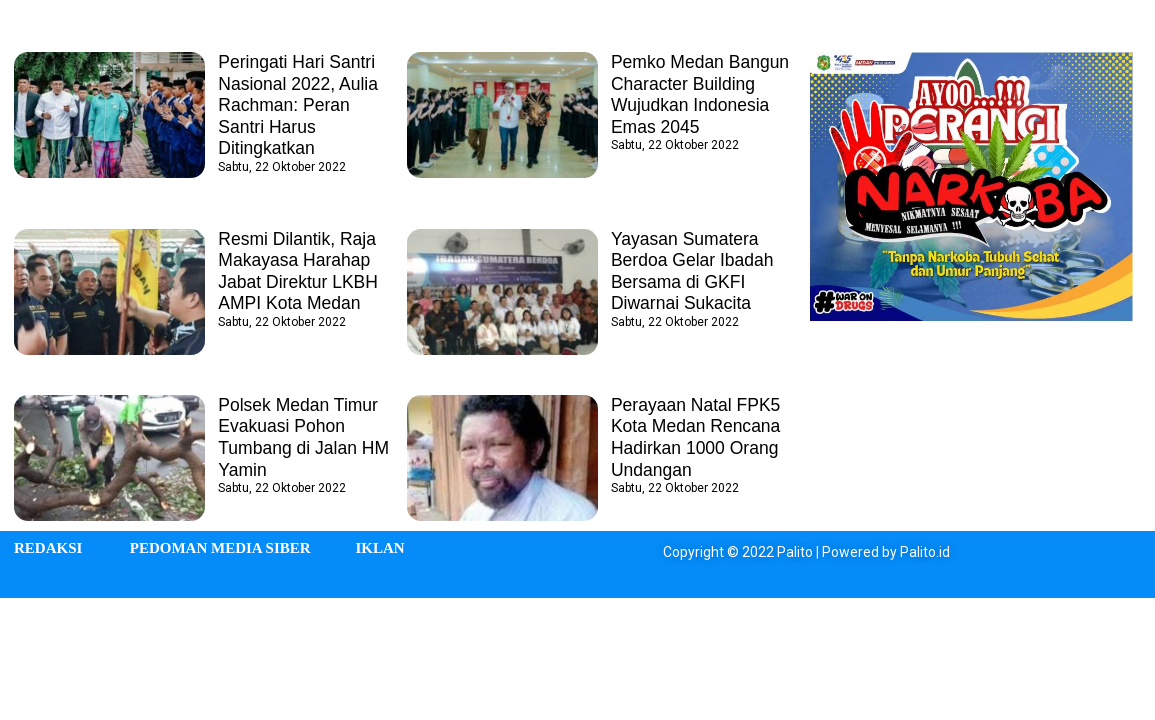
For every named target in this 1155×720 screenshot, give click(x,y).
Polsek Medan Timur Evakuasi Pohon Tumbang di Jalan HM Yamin (305, 437)
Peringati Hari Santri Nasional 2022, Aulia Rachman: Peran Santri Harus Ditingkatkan (300, 105)
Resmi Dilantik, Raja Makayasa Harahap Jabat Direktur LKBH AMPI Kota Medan (300, 271)
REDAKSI (48, 548)
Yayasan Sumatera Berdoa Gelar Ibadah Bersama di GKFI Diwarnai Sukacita (694, 271)
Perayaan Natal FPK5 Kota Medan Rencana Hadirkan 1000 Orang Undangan (698, 437)
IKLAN (379, 548)
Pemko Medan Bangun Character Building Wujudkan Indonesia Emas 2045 (698, 94)
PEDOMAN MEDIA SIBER (220, 548)
